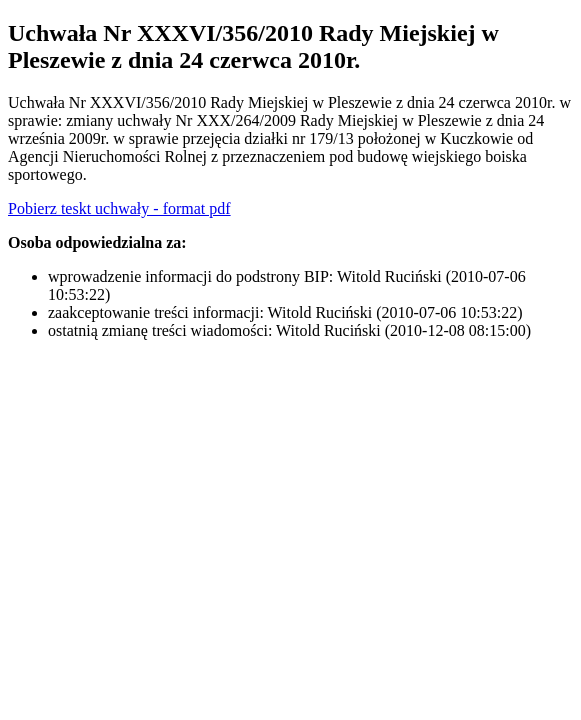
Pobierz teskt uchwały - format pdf (119, 208)
